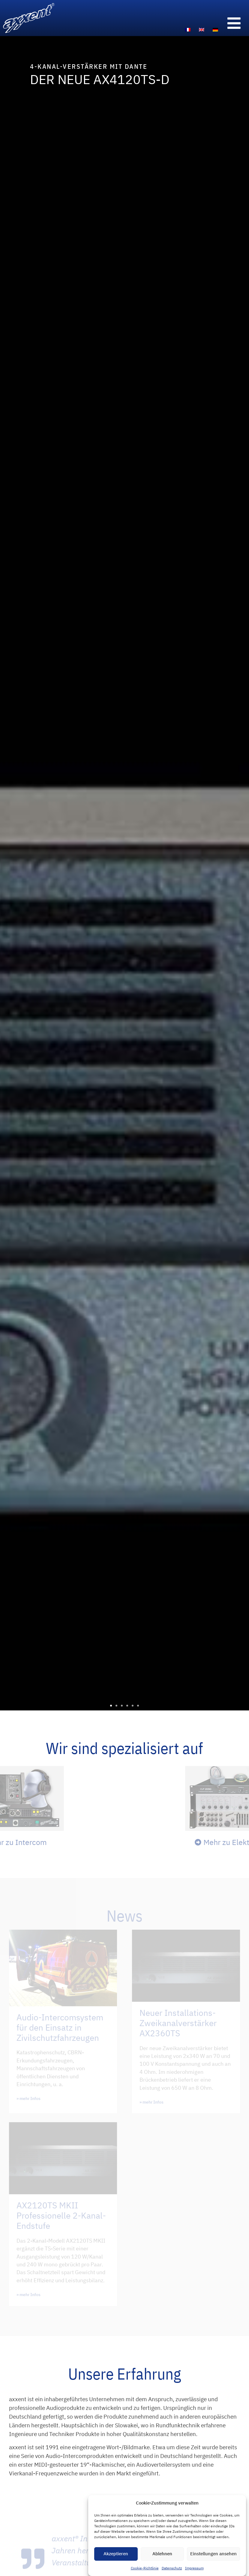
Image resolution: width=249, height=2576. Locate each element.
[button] (111, 1706)
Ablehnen (162, 2557)
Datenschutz (172, 2571)
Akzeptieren (116, 2557)
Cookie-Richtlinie (145, 2571)
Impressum (194, 2571)
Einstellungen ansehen (213, 2557)
